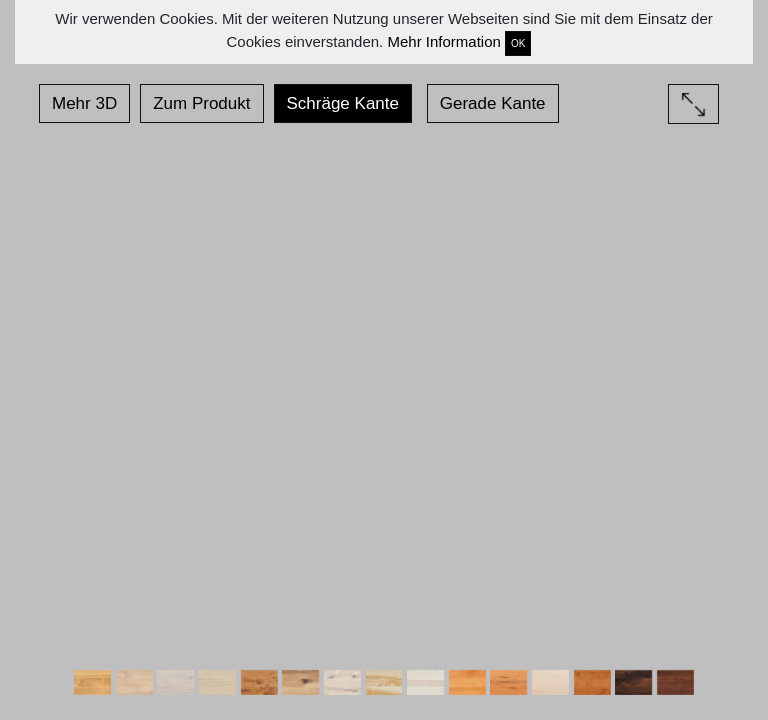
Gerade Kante (493, 103)
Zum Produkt (201, 103)
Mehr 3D (84, 103)
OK (518, 43)
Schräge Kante (343, 103)
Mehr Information (443, 41)
